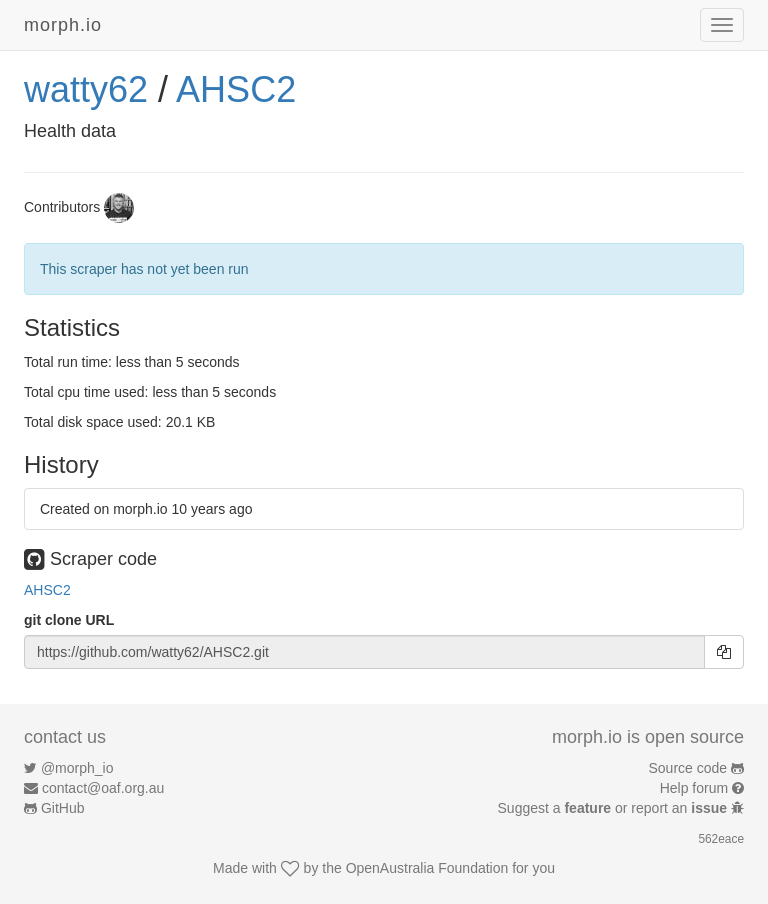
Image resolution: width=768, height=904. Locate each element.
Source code (688, 768)
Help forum (694, 788)
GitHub (63, 808)
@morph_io (77, 768)
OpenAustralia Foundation (427, 868)
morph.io (63, 25)
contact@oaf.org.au (103, 788)
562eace (721, 839)
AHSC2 (236, 89)
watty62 (86, 89)
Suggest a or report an (614, 808)
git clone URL (69, 620)
